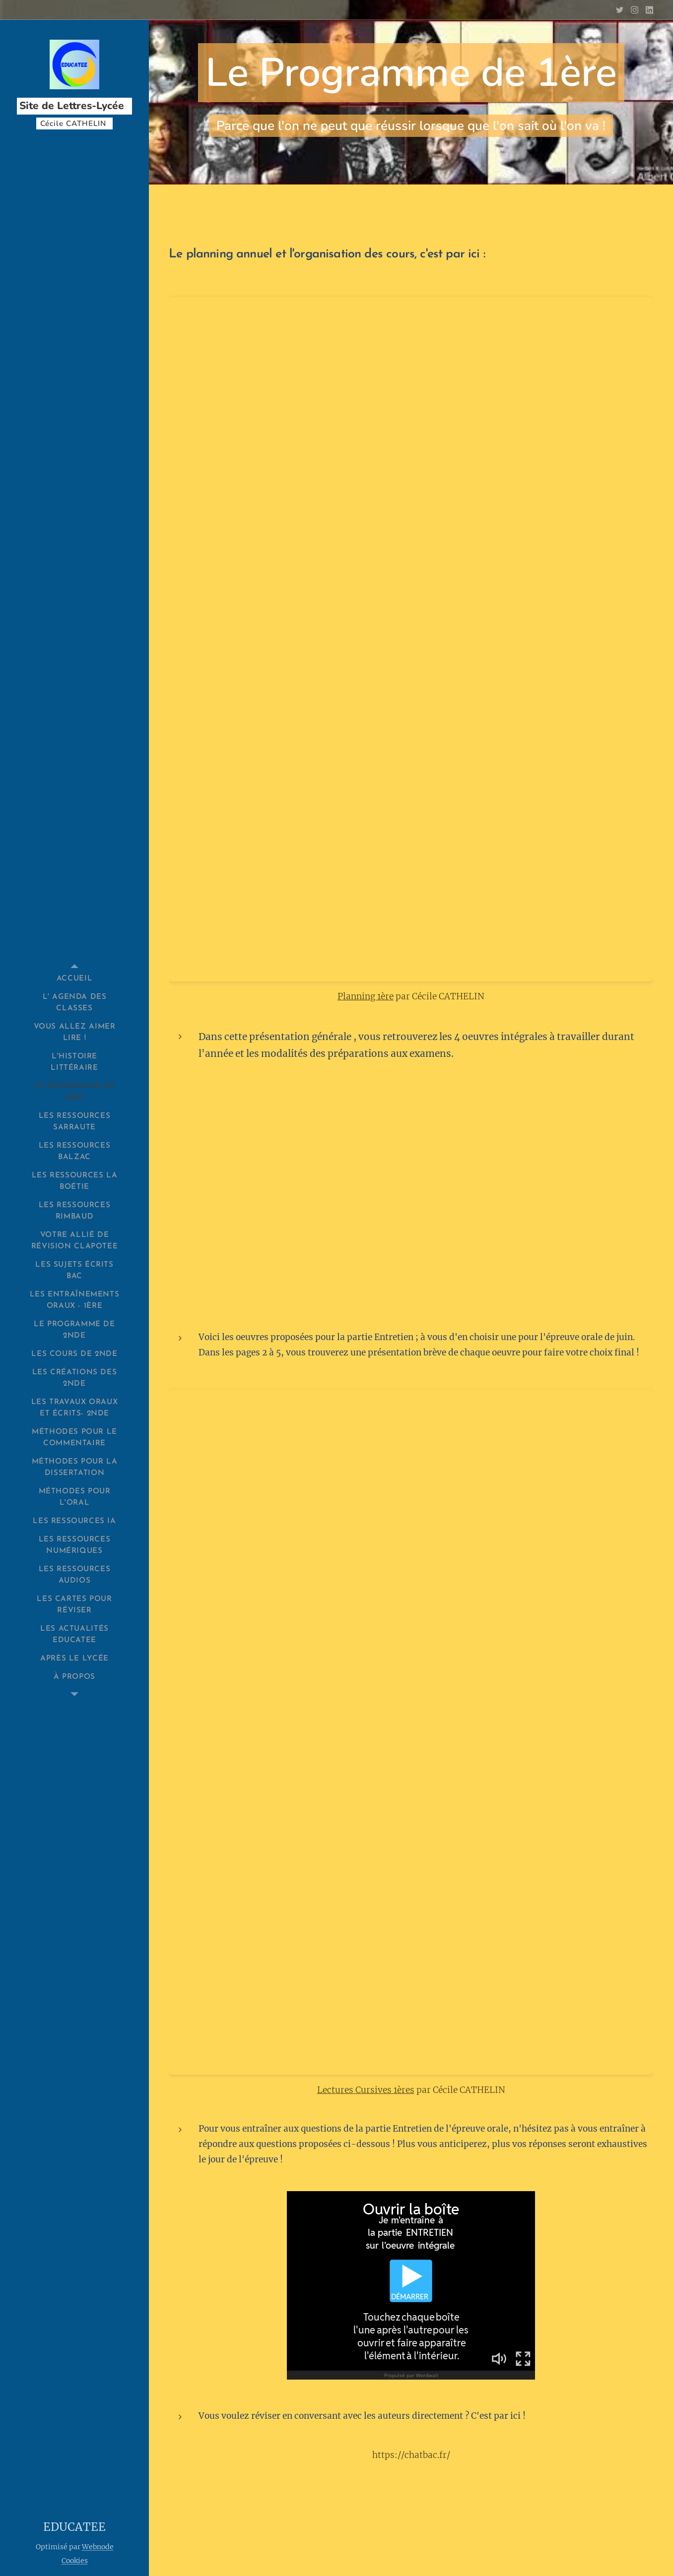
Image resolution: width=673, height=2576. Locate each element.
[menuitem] (74, 978)
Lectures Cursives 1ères (365, 2090)
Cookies (75, 2560)
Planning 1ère (365, 996)
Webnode (98, 2546)
